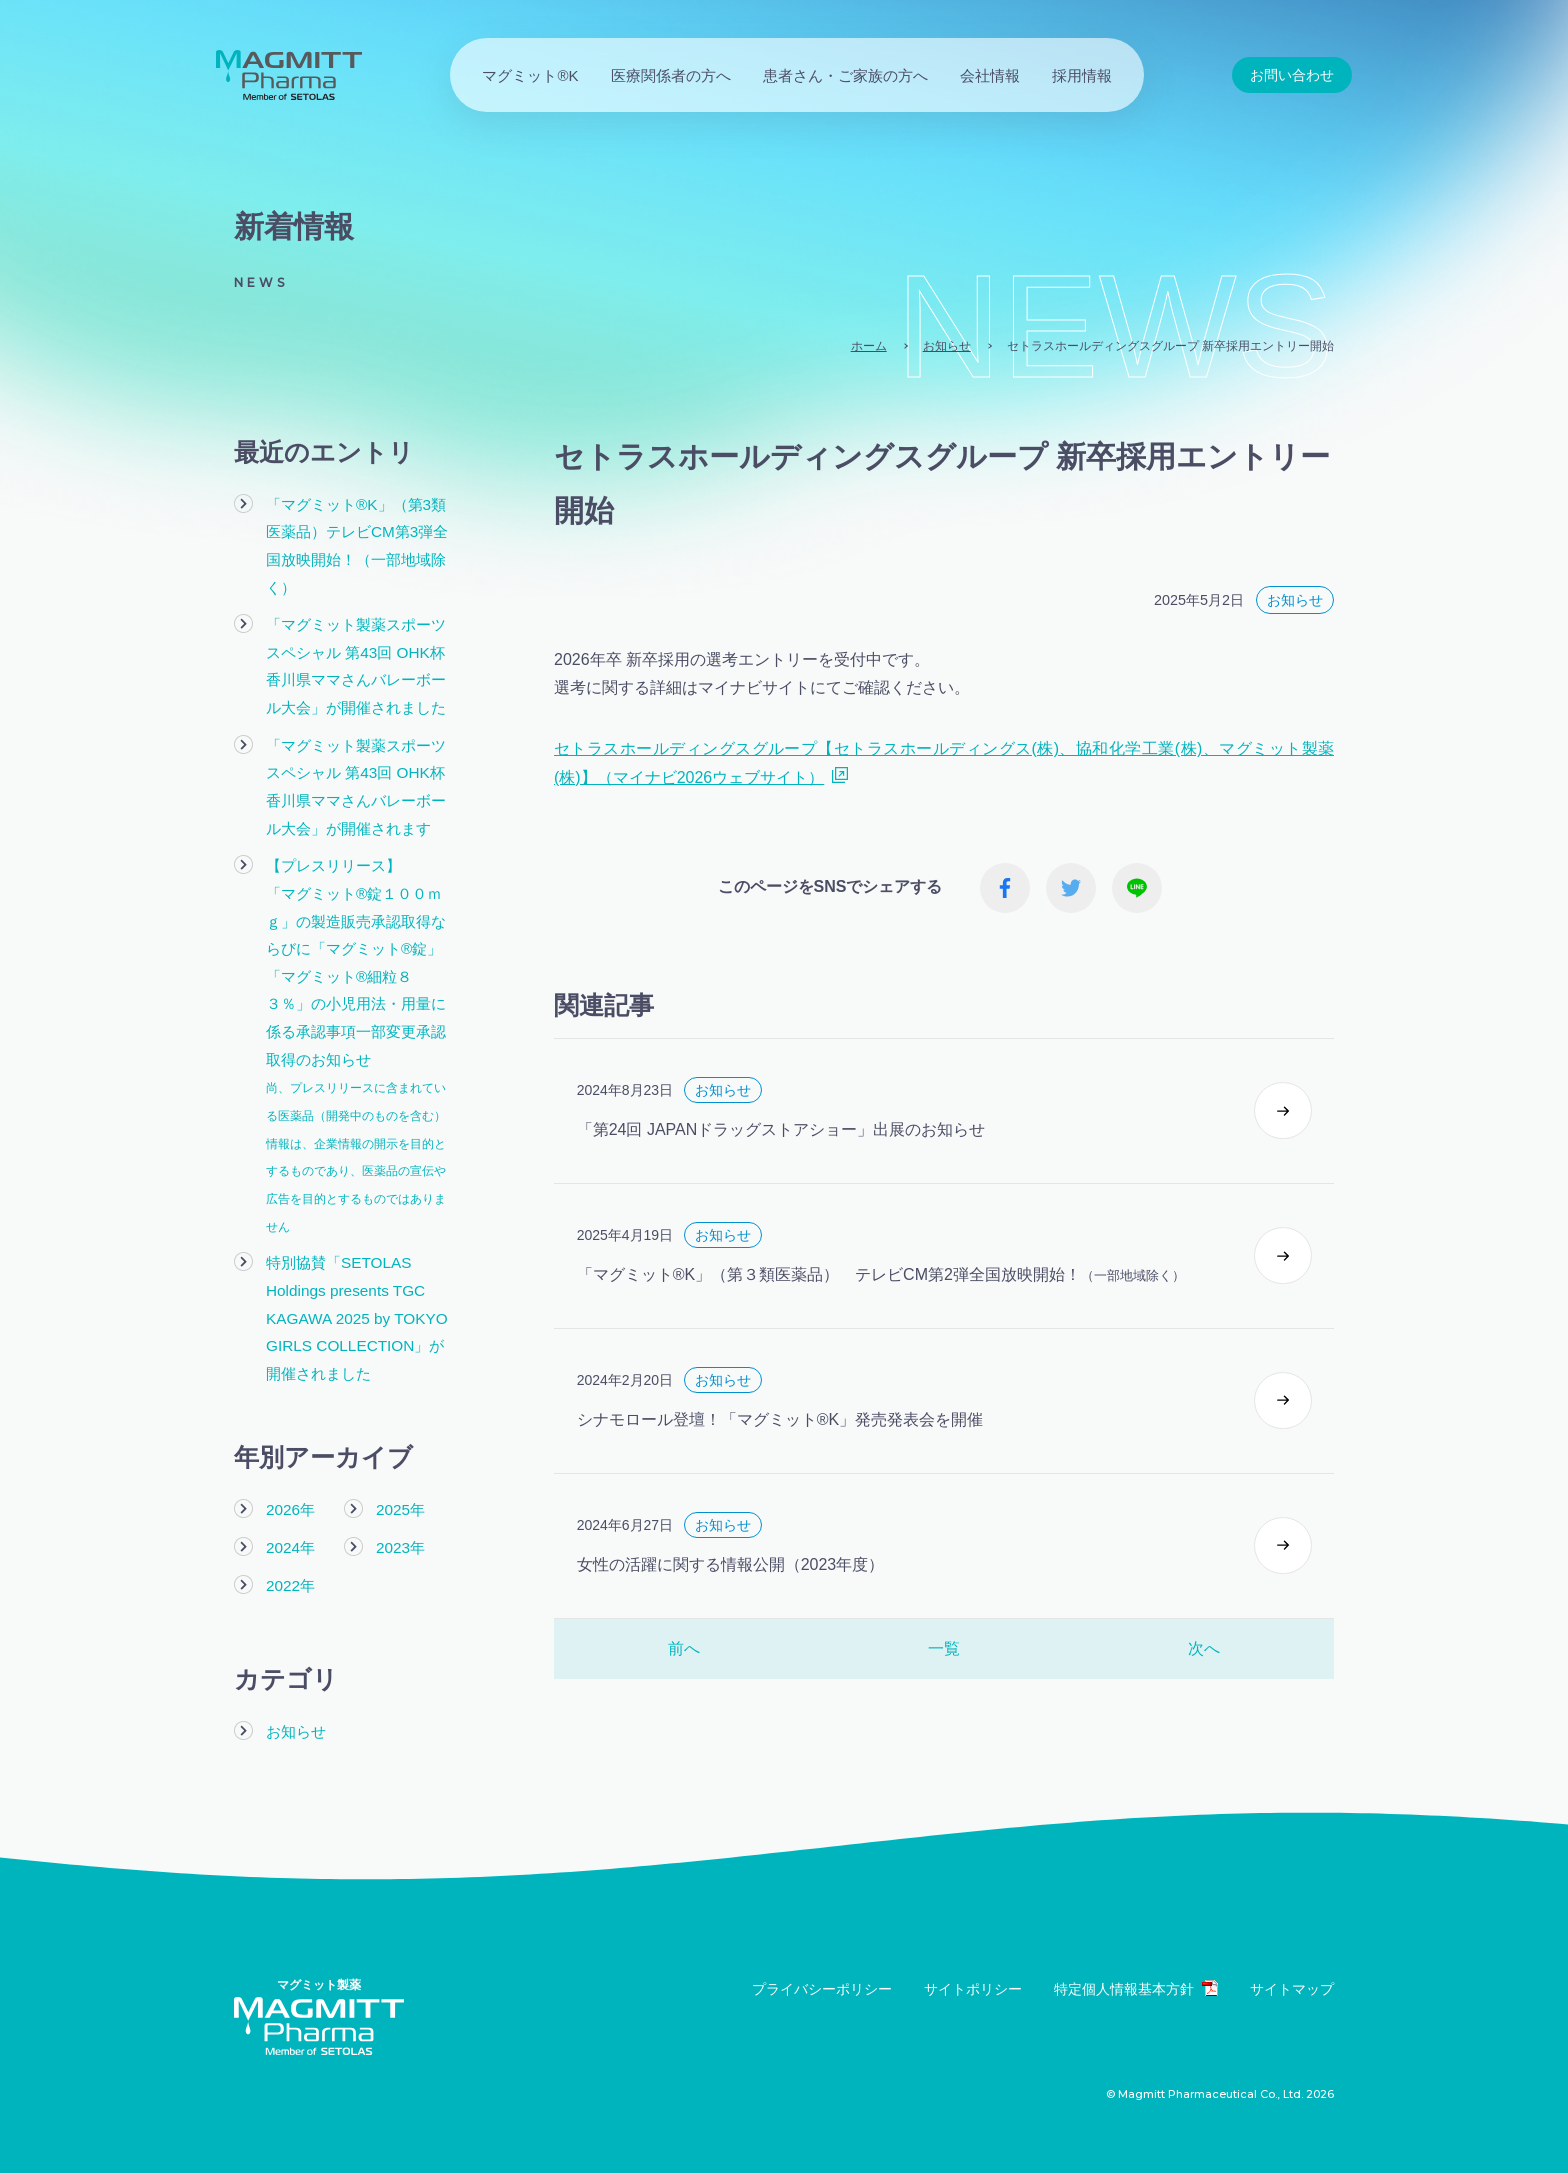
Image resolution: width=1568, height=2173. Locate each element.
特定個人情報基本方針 (1136, 1978)
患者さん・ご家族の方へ (845, 75)
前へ (684, 1663)
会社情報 (990, 75)
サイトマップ (1292, 1979)
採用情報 (1082, 75)
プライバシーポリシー (822, 1979)
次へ (1204, 1663)
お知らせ (296, 1722)
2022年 (290, 1575)
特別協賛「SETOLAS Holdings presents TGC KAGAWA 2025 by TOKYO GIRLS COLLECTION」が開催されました (356, 1310)
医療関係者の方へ (671, 75)
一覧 (944, 1663)
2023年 (400, 1538)
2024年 (290, 1538)
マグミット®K (530, 75)
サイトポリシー (973, 1979)
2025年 (400, 1501)
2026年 (290, 1501)
